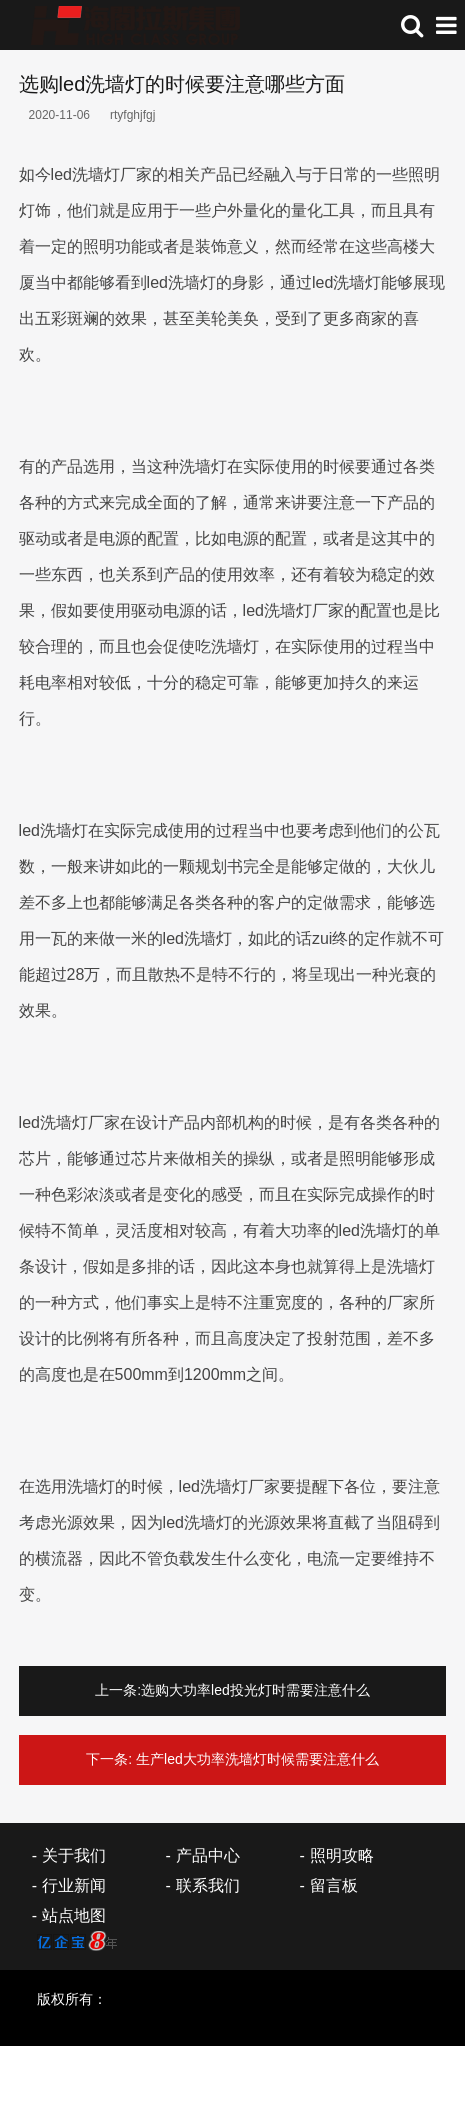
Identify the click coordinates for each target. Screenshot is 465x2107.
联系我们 (208, 1885)
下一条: (109, 1759)
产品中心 (208, 1855)
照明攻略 (342, 1855)
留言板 (334, 1885)
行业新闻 (74, 1885)
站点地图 (74, 1915)
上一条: (118, 1690)
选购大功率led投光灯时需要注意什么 (255, 1690)
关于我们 (74, 1855)
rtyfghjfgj (132, 115)
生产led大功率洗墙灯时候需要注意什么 (257, 1759)
